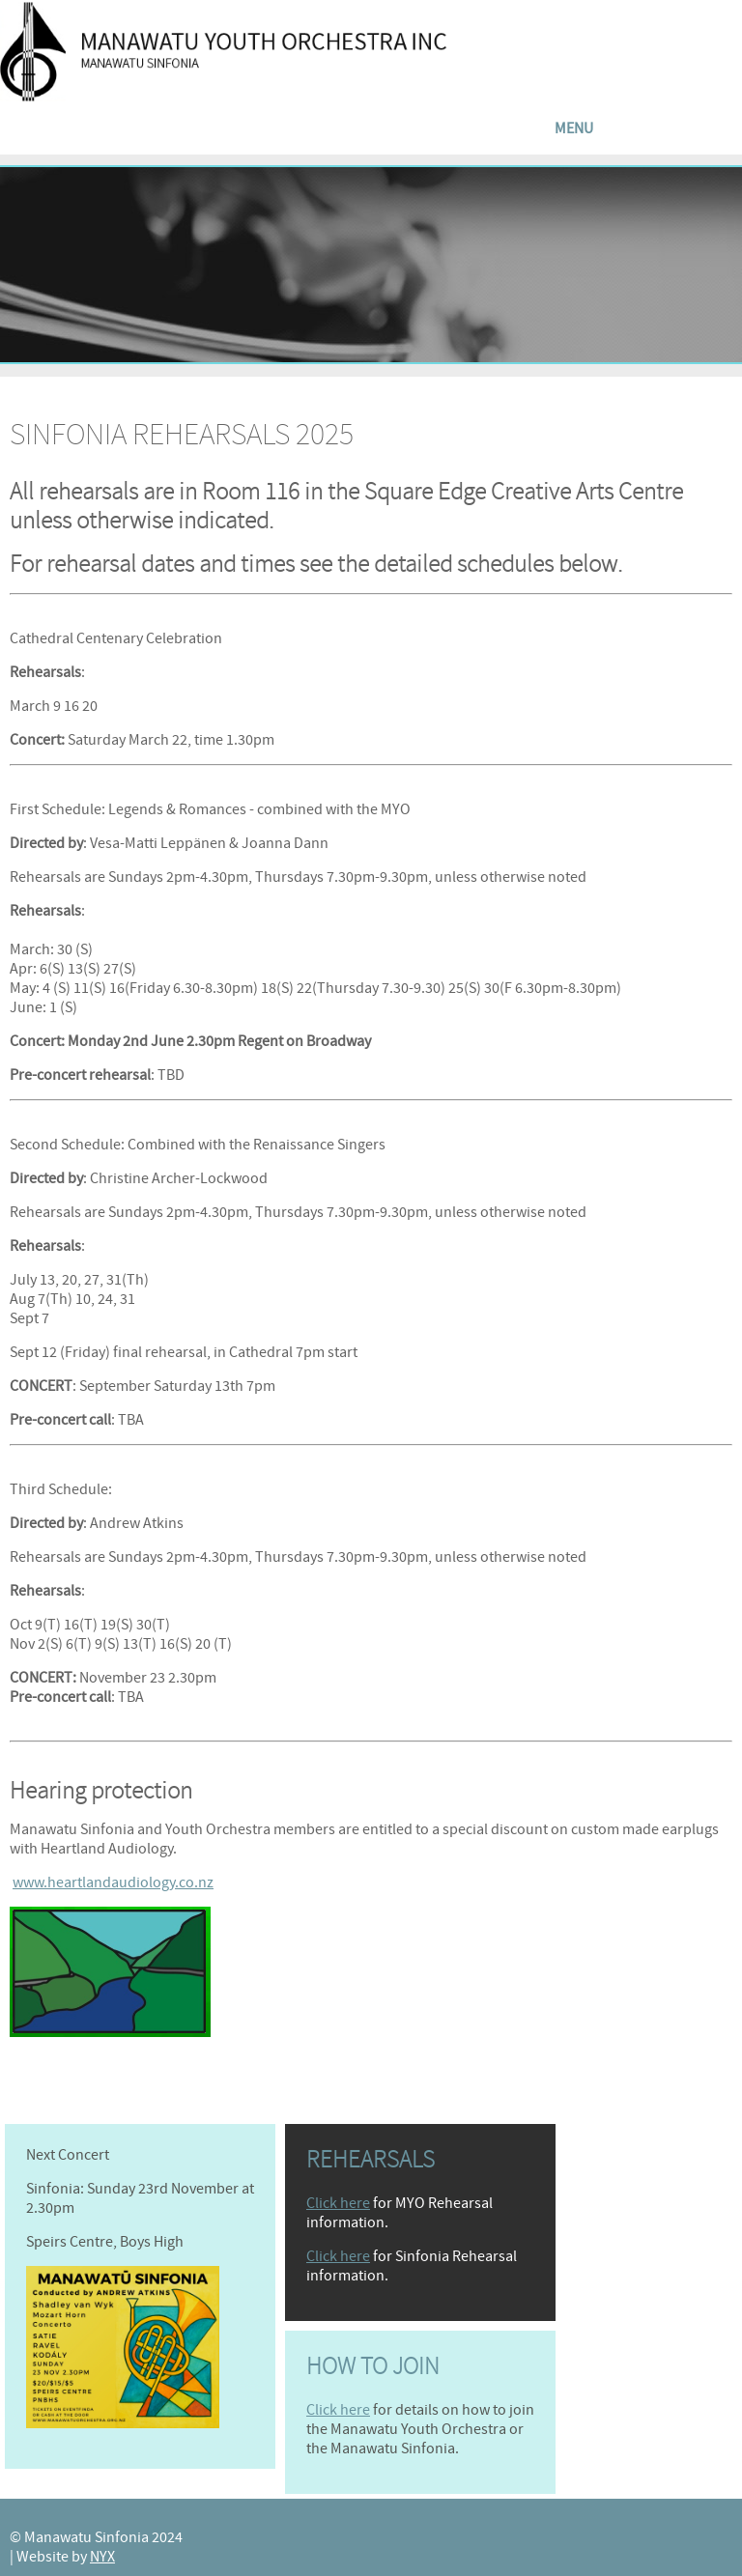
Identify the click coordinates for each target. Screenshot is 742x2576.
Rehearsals (370, 2159)
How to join (373, 2366)
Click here (338, 2203)
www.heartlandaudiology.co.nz (113, 1882)
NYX (102, 2556)
